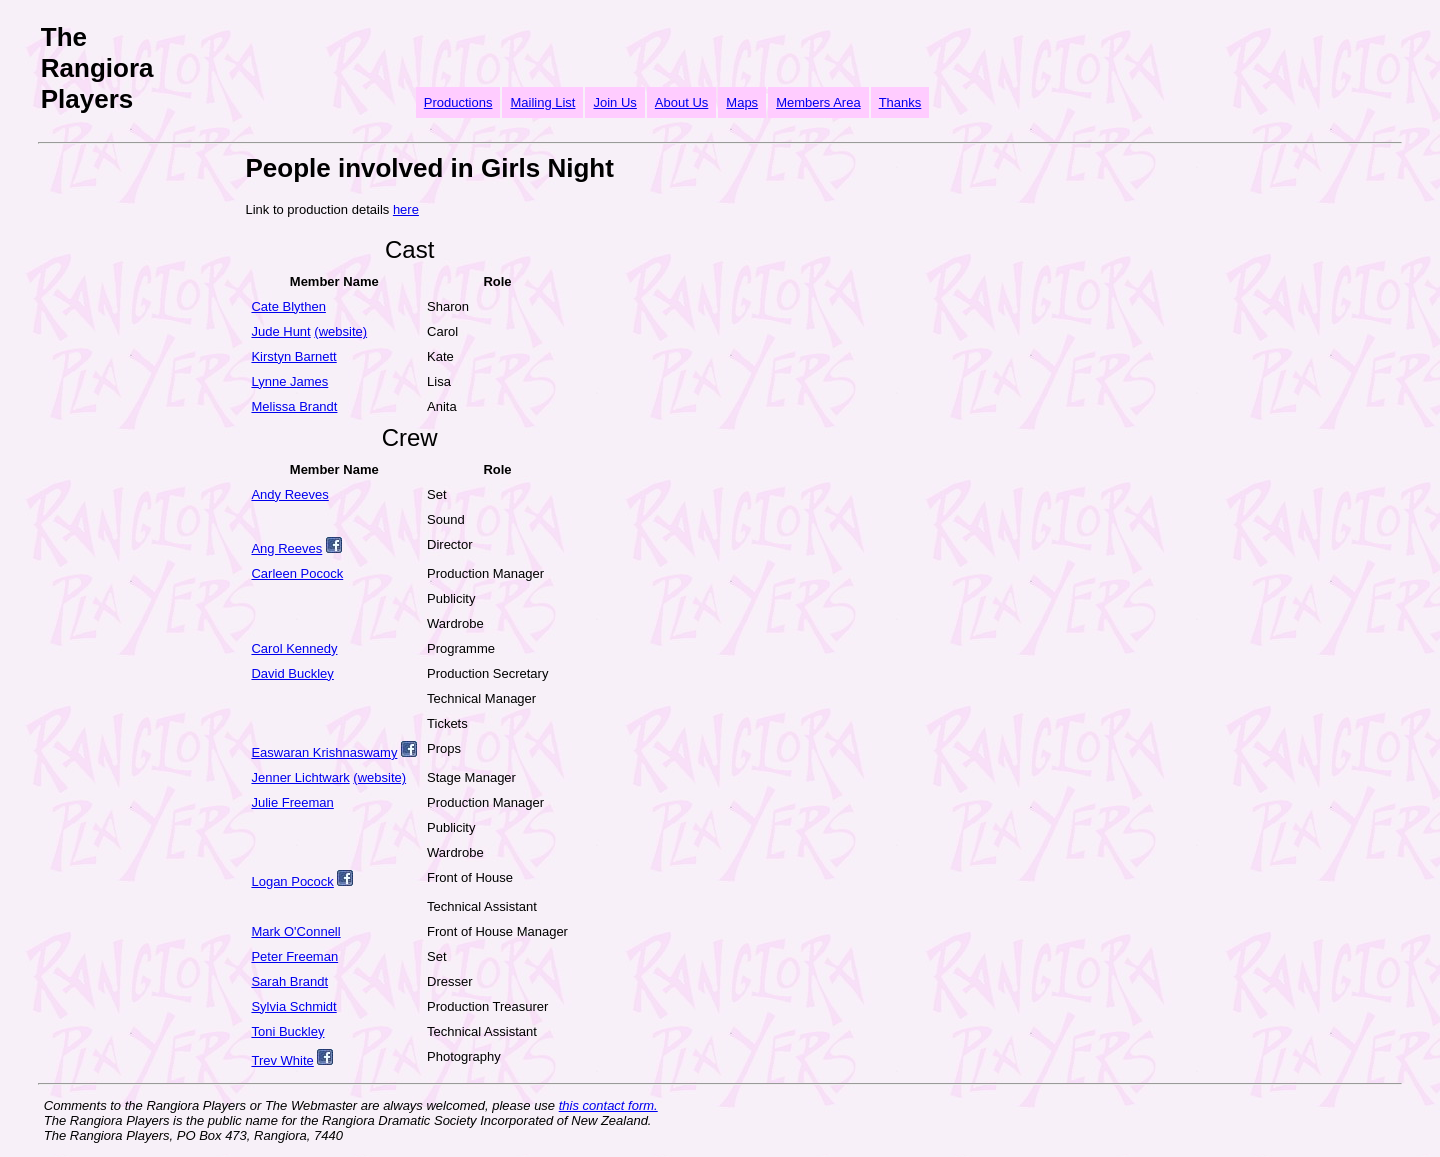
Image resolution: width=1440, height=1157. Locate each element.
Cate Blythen (288, 306)
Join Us (614, 102)
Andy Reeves (289, 494)
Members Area (818, 102)
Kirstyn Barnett (293, 356)
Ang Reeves (286, 548)
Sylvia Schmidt (293, 1006)
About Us (681, 102)
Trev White (282, 1060)
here (406, 209)
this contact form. (608, 1105)
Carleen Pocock (297, 573)
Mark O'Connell (295, 931)
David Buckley (292, 673)
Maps (742, 102)
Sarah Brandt (289, 981)
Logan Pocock (292, 881)
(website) (340, 331)
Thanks (900, 102)
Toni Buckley (287, 1031)
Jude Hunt (280, 331)
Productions (458, 102)
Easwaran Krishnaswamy (324, 752)
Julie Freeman (292, 802)
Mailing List (542, 102)
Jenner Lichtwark (300, 777)
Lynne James (289, 381)
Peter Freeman (294, 956)
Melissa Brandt (294, 406)
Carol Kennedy (294, 648)
